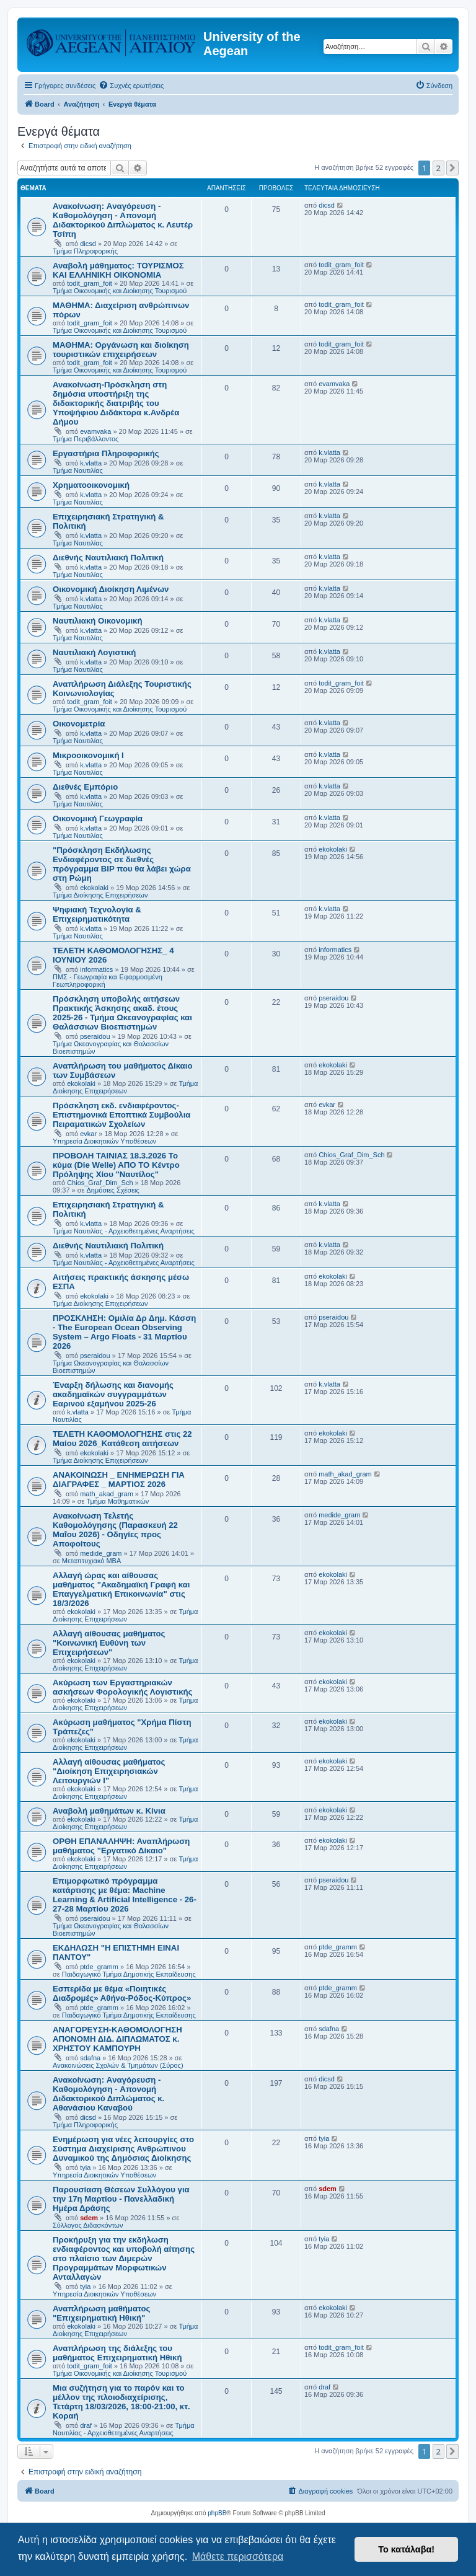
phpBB (217, 2513)
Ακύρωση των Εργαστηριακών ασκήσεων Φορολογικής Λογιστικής (122, 1687)
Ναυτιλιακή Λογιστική (94, 652)
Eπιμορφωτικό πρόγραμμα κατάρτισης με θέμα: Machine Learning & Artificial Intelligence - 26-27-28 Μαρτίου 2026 (124, 1894)
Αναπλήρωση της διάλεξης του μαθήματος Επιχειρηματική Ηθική (117, 2353)
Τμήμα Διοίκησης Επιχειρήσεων (100, 895)
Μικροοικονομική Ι (88, 755)
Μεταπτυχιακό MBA (91, 1560)
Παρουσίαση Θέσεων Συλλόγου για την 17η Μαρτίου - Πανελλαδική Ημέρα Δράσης (121, 2199)
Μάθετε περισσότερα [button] (238, 2556)
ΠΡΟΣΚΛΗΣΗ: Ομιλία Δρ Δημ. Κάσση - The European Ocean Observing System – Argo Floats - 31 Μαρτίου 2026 (124, 1332)
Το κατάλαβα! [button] (406, 2549)
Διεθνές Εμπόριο (85, 787)
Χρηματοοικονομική (91, 485)
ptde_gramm (99, 1966)
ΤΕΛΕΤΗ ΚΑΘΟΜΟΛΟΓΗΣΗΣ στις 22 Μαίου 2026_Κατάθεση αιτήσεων (122, 1438)
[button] (452, 168)
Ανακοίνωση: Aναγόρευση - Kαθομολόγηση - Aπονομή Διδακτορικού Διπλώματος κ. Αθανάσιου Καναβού (108, 2093)
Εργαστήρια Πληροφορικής (106, 453)
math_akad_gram (106, 1494)
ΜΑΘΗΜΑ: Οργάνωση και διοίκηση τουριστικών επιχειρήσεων (121, 349)
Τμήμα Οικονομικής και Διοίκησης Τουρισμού (120, 290)
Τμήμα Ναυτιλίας (78, 470)
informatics (96, 969)
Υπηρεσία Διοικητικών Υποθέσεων (104, 1141)
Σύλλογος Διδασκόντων (88, 2225)
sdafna (90, 2058)
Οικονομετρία (79, 723)
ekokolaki (94, 887)
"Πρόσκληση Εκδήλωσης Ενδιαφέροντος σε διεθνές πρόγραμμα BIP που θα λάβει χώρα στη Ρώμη (122, 864)
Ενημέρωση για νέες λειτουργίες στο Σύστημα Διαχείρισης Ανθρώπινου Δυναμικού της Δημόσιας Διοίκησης (123, 2149)
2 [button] (438, 168)
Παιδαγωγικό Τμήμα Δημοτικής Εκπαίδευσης (129, 1974)
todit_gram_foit (89, 283)
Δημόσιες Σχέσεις (113, 1190)
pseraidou (95, 1036)
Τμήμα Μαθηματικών (118, 1501)
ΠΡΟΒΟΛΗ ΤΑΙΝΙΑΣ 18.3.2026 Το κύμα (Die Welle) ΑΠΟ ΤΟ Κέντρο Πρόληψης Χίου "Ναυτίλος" (116, 1165)
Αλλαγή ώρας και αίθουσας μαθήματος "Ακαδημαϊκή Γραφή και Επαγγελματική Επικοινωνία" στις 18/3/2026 (121, 1589)
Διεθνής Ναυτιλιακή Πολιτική (108, 557)
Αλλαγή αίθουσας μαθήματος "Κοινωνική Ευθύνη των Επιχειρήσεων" (109, 1643)
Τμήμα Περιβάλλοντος (85, 439)
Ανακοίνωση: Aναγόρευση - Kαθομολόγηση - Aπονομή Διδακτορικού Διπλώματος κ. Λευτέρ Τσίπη (123, 220)
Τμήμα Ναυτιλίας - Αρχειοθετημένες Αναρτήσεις (124, 1231)
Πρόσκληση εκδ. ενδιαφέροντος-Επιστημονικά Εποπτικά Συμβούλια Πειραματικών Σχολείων (121, 1115)
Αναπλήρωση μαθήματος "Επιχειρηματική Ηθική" (101, 2313)
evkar (88, 1133)
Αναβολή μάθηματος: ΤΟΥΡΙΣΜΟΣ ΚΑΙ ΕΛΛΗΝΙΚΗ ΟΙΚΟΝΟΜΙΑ (118, 270)
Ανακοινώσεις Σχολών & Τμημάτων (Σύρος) (118, 2065)
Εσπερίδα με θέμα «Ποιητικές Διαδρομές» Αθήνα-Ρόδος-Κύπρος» (122, 1993)
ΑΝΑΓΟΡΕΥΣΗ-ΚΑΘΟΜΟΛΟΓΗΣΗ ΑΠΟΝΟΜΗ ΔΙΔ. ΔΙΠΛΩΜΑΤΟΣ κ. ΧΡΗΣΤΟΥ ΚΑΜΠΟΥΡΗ (117, 2039)
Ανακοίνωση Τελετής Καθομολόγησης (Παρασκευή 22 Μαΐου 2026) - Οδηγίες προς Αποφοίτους (115, 1529)
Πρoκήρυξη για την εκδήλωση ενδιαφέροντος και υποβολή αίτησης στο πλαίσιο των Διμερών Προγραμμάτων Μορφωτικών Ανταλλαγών (124, 2258)
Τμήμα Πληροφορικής (85, 251)
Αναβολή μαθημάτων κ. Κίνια (109, 1810)
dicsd (88, 243)
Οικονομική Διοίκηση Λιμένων (111, 589)
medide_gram (100, 1553)
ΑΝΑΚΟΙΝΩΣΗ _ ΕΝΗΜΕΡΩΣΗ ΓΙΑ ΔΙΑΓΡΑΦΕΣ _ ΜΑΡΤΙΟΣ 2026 (119, 1479)
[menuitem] (131, 85)
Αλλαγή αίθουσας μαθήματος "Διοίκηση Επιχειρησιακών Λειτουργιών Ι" (109, 1771)
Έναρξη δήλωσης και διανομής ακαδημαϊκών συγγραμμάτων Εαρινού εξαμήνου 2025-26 (113, 1394)
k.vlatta (91, 463)
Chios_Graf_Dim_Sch (100, 1182)
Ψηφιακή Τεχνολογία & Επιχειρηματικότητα (97, 914)
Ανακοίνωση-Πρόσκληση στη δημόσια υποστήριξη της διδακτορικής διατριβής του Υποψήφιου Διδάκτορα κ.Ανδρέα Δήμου (116, 403)
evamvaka (95, 431)
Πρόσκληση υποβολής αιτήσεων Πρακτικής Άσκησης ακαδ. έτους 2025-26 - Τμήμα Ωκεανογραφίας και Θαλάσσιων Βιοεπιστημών (122, 1012)
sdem (89, 2217)
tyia (85, 2167)
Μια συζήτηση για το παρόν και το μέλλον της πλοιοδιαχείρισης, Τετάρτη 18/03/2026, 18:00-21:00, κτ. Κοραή (121, 2401)
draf (86, 2425)
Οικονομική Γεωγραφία (98, 818)
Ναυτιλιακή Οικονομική (97, 620)
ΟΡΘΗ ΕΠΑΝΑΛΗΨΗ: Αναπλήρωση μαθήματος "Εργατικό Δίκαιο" (121, 1846)
